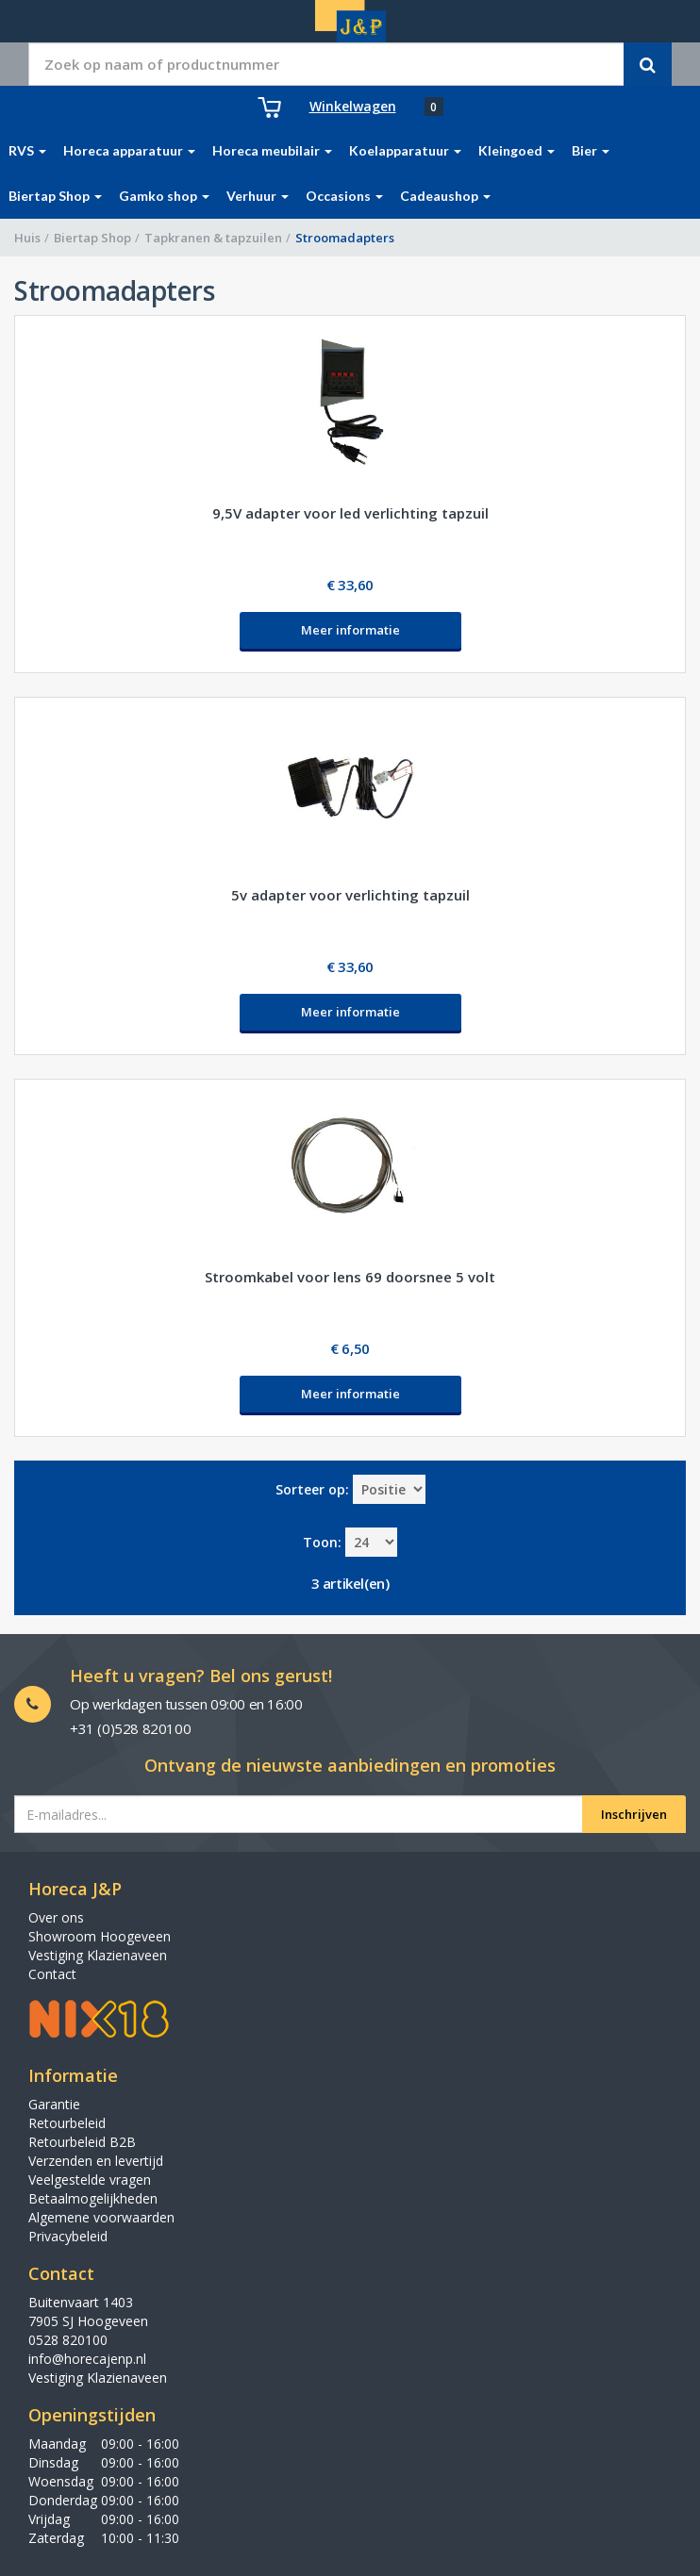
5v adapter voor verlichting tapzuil (350, 894)
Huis (27, 237)
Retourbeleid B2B (82, 2142)
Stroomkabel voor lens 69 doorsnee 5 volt (350, 1276)
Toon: (322, 1542)
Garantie (54, 2104)
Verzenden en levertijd (95, 2161)
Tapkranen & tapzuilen (213, 237)
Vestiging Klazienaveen (97, 1955)
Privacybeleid (68, 2236)
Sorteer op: (312, 1489)
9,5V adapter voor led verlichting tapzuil (350, 513)
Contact (52, 1974)
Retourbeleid (67, 2123)
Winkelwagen (352, 106)
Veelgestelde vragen (89, 2179)
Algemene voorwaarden (101, 2217)
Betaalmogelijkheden (93, 2198)
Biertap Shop (92, 237)
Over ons (56, 1917)
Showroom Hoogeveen (99, 1936)
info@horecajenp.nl (87, 2359)
